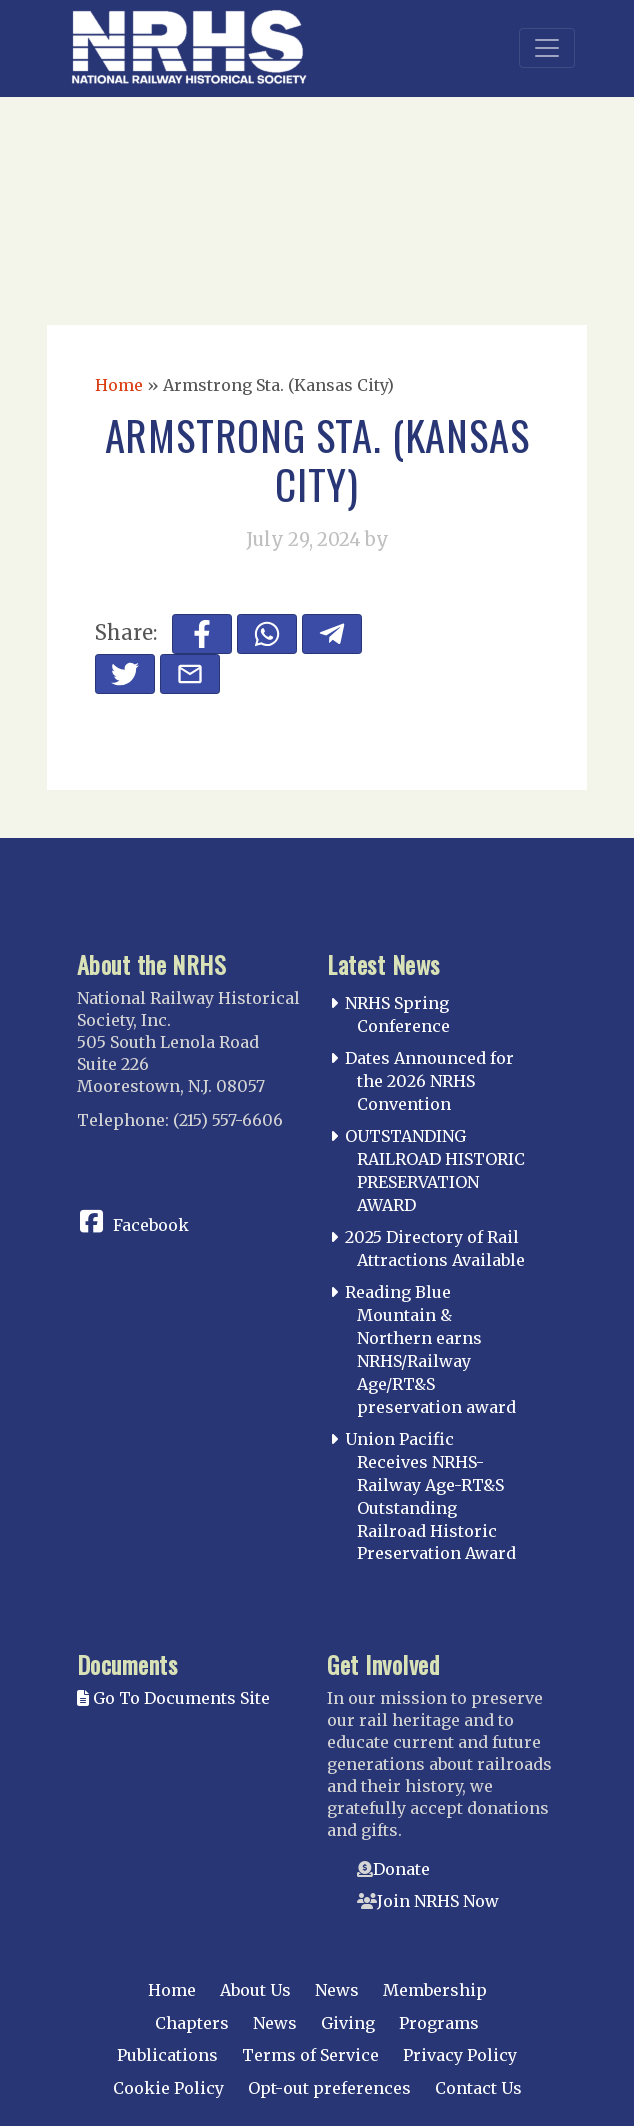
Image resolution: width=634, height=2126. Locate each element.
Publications (167, 2055)
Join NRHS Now (438, 1901)
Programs (439, 2023)
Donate (401, 1869)
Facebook (151, 1225)
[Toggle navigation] (547, 48)
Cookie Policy (168, 2088)
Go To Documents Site (173, 1698)
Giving (348, 2023)
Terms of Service (310, 2055)
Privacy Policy (460, 2055)
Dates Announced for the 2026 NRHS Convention (429, 1081)
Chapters (192, 2023)
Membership (435, 1990)
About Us (255, 1990)
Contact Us (478, 2088)
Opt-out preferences (329, 2088)
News (337, 1990)
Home (119, 385)
